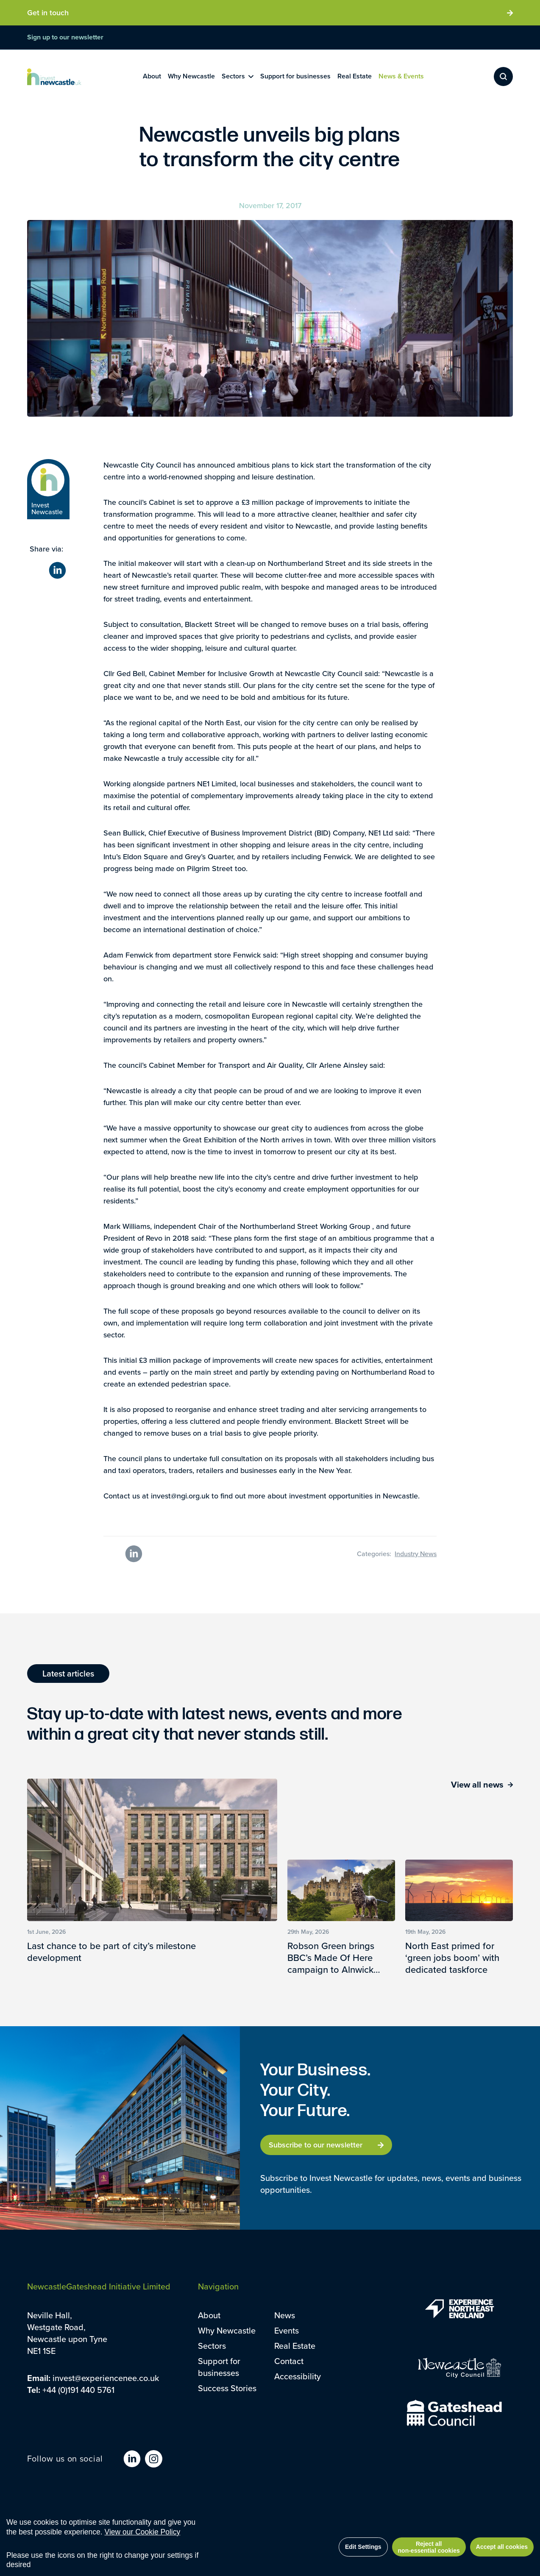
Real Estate (294, 2345)
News (284, 2315)
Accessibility (297, 2376)
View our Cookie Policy (143, 2532)
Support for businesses (219, 2367)
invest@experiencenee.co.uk (106, 2378)
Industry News (416, 1553)
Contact (288, 2361)
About (209, 2315)
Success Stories (227, 2388)
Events (286, 2330)
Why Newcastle (227, 2330)
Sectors (212, 2345)
